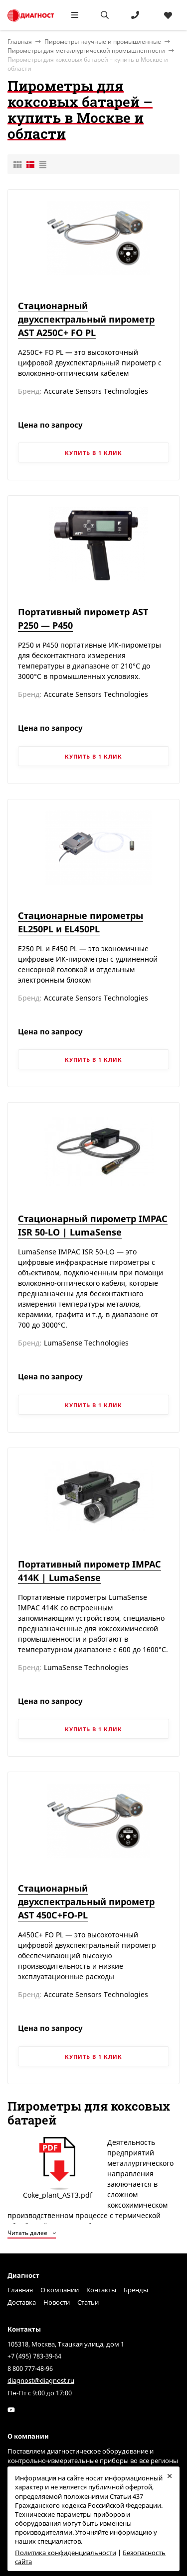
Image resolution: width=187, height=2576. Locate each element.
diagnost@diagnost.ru (40, 2380)
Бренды (136, 2289)
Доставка (21, 2302)
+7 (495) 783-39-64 (34, 2356)
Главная (20, 2289)
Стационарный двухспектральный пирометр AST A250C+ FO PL (86, 319)
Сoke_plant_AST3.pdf (57, 2168)
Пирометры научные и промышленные (102, 41)
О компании (59, 2289)
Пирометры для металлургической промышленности (86, 50)
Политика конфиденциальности (65, 2552)
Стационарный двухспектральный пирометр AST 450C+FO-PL (86, 1901)
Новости (56, 2302)
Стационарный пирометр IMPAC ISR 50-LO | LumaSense (93, 1225)
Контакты (101, 2289)
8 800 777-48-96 (30, 2368)
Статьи (88, 2302)
